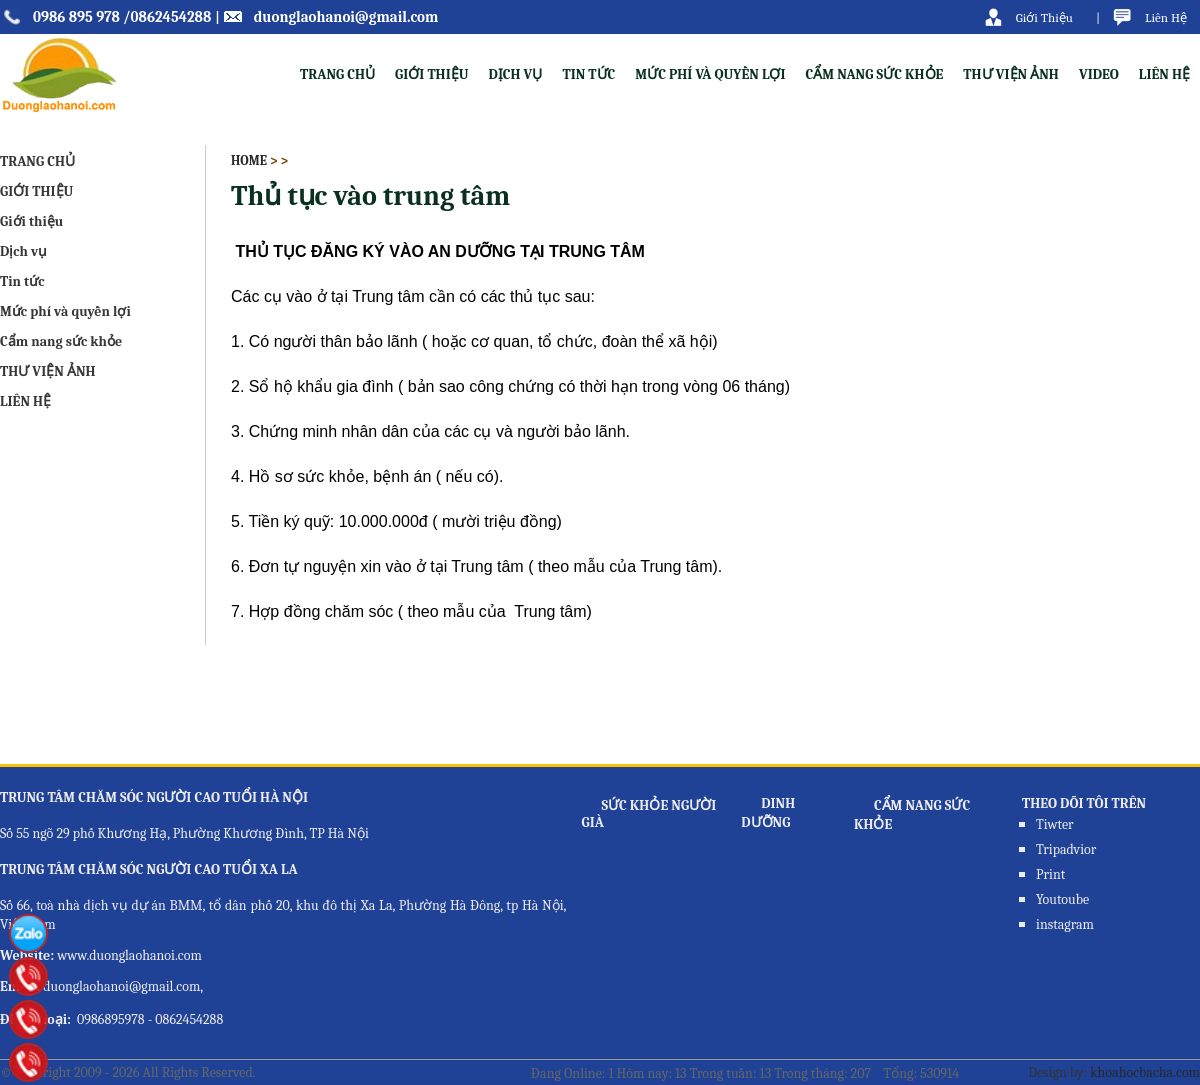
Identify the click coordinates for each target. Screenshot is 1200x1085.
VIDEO (1099, 74)
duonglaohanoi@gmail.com (346, 17)
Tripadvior (1066, 849)
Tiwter (1055, 824)
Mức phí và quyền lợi (710, 74)
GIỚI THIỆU (36, 191)
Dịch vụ (515, 74)
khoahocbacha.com (1145, 1072)
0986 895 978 (76, 17)
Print (1050, 874)
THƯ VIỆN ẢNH (1011, 74)
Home (249, 160)
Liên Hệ (1166, 17)
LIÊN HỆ (1164, 74)
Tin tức (588, 74)
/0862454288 (167, 17)
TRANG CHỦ (337, 74)
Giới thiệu (431, 74)
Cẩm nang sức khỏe (875, 74)
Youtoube (1062, 899)
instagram (1065, 924)
